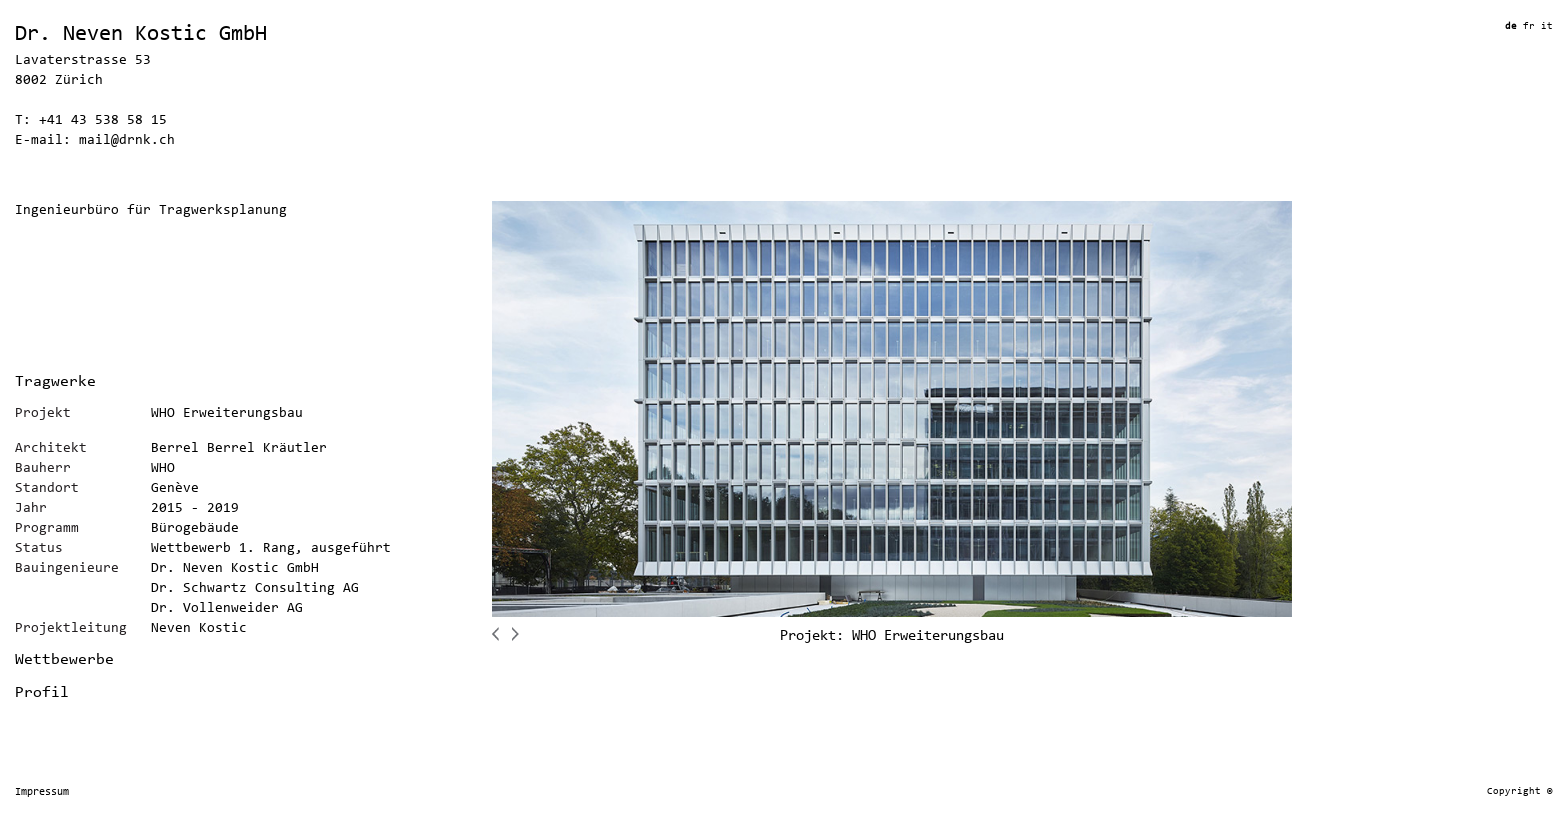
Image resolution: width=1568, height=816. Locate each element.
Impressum (42, 792)
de (1514, 27)
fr (1532, 27)
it (1547, 27)
